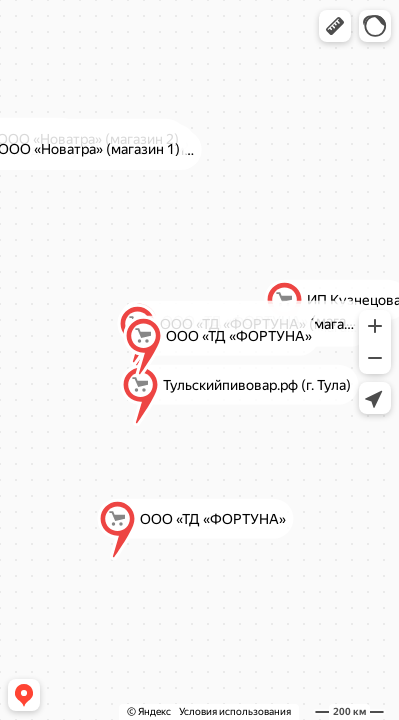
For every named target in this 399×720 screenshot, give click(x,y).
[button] (335, 26)
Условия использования (235, 711)
